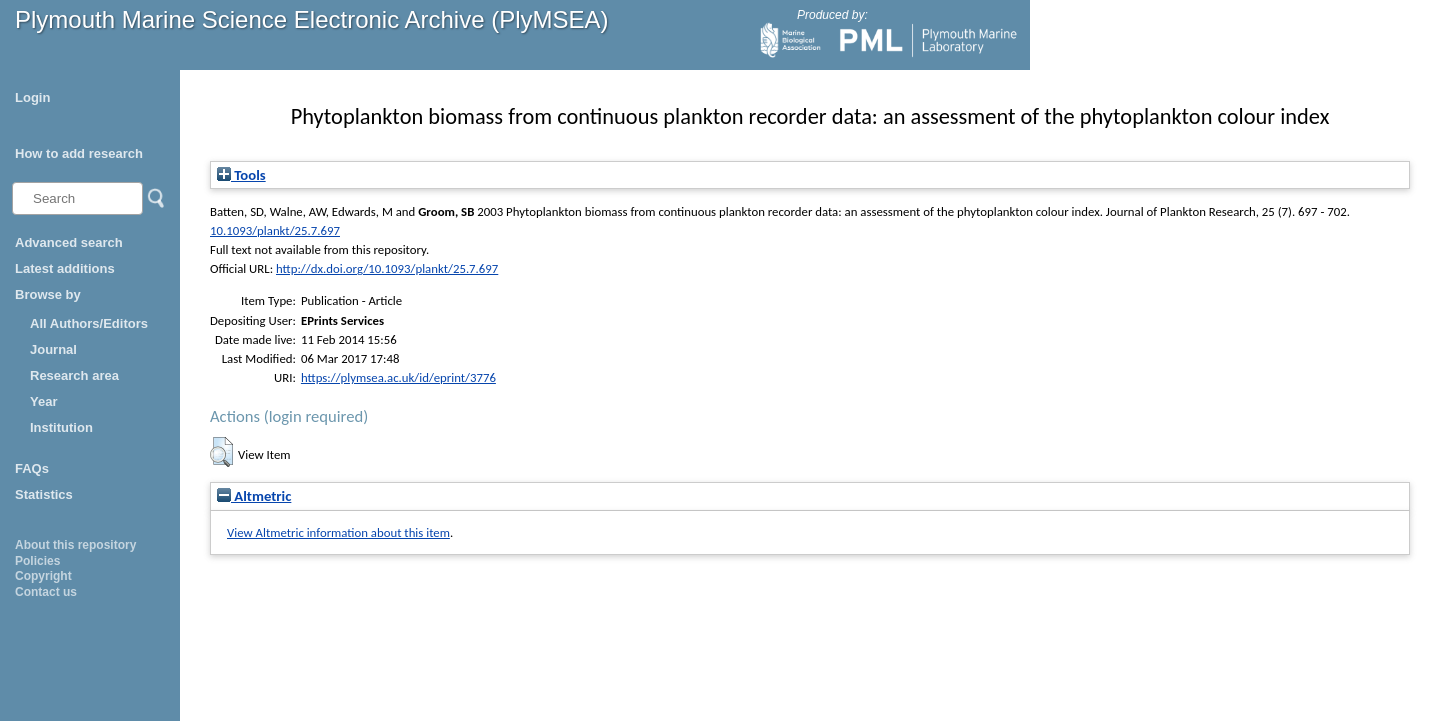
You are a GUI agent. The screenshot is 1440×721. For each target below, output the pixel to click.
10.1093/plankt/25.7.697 (275, 230)
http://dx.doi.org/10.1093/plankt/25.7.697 (387, 268)
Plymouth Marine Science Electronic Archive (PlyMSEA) (312, 19)
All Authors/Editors (89, 323)
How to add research (79, 153)
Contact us (46, 592)
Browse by (48, 294)
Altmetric (254, 496)
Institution (61, 427)
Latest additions (65, 268)
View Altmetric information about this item (338, 532)
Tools (241, 175)
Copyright (43, 576)
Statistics (44, 494)
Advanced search (69, 242)
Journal (53, 349)
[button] (221, 452)
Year (43, 401)
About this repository (75, 545)
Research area (74, 375)
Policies (37, 561)
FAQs (32, 468)
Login (32, 97)
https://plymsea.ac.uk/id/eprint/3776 (398, 377)
